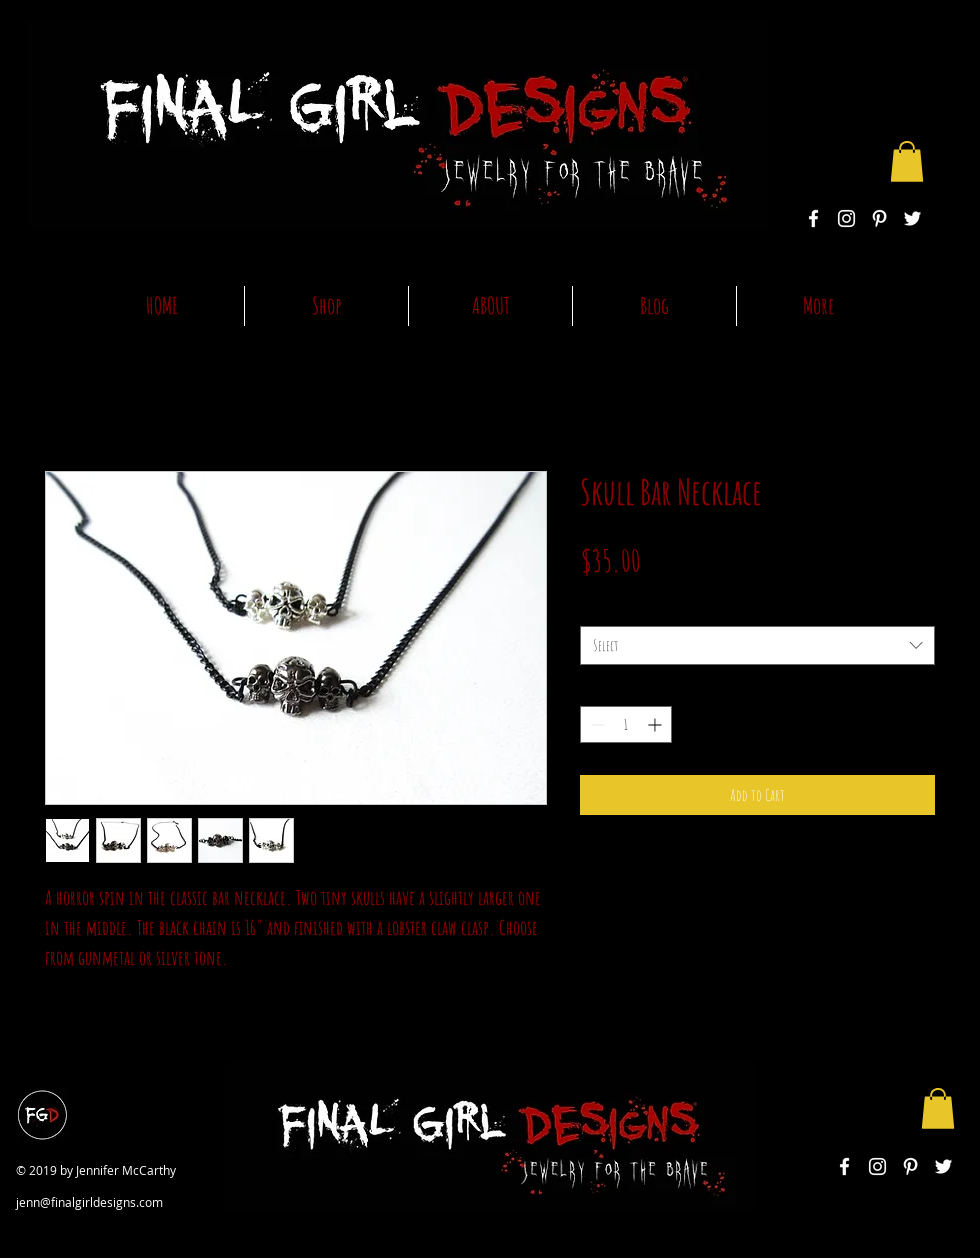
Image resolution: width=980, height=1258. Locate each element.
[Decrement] (595, 724)
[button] (907, 161)
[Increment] (656, 724)
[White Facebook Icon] (813, 218)
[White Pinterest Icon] (879, 218)
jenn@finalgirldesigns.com (89, 1202)
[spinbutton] (626, 724)
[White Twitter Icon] (912, 218)
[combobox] (757, 645)
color (595, 608)
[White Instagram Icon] (846, 218)
